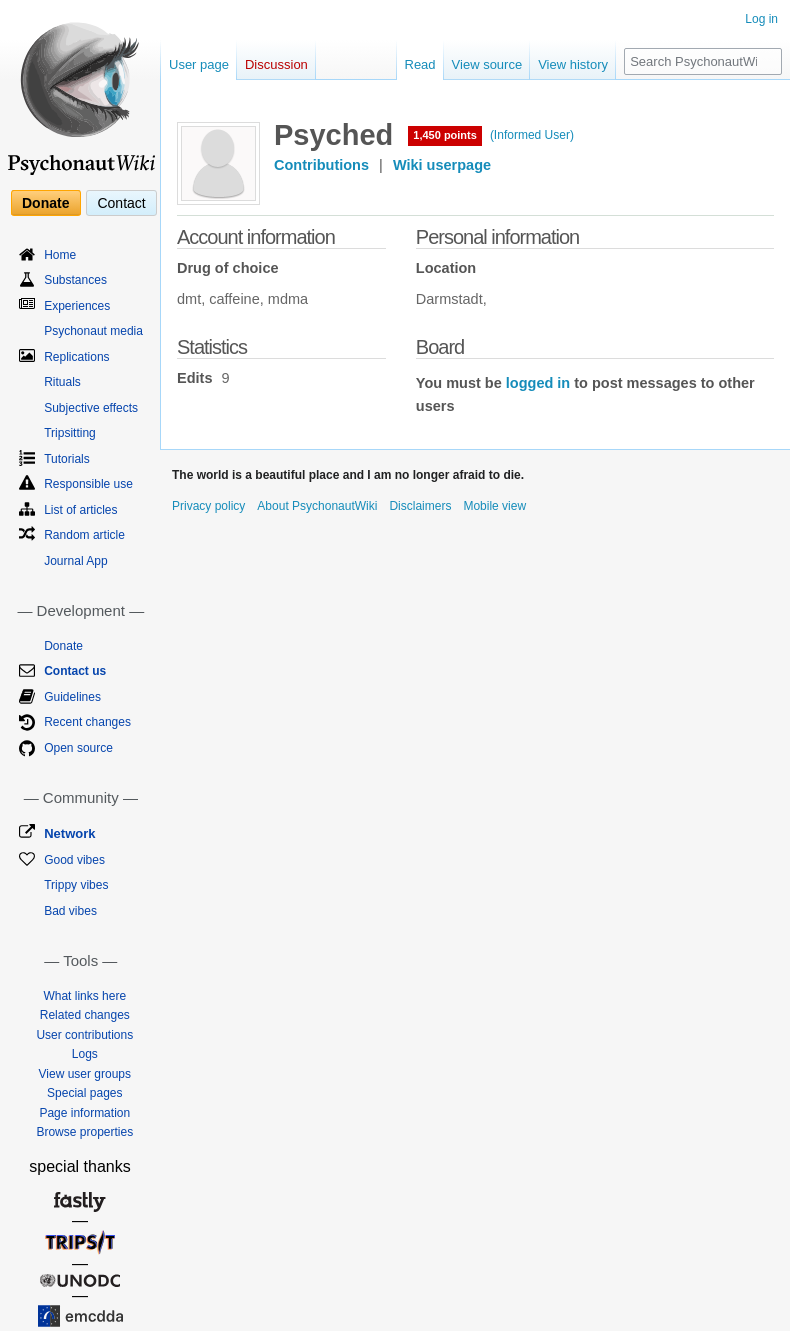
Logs (85, 1054)
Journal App (75, 561)
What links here (84, 996)
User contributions (84, 1035)
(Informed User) (532, 135)
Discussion (276, 64)
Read (420, 64)
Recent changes (87, 722)
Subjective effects (91, 408)
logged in (538, 383)
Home (60, 255)
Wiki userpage (442, 165)
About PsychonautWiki (317, 506)
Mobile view (494, 506)
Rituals (62, 382)
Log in (761, 19)
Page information (84, 1113)
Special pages (84, 1093)
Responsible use (88, 484)
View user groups (85, 1074)
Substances (75, 280)
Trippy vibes (76, 885)
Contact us (75, 671)
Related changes (85, 1015)
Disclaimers (420, 506)
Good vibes (74, 860)
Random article (84, 535)
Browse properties (84, 1132)
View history (573, 64)
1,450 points (445, 135)
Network (69, 833)
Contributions (321, 165)
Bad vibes (70, 911)
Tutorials (67, 459)
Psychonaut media (93, 331)
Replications (76, 357)
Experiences (77, 306)
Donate (45, 203)
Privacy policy (208, 506)
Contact (121, 203)
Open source (78, 748)
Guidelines (72, 697)
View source (487, 64)
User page (199, 64)
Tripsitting (70, 433)
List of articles (80, 510)
